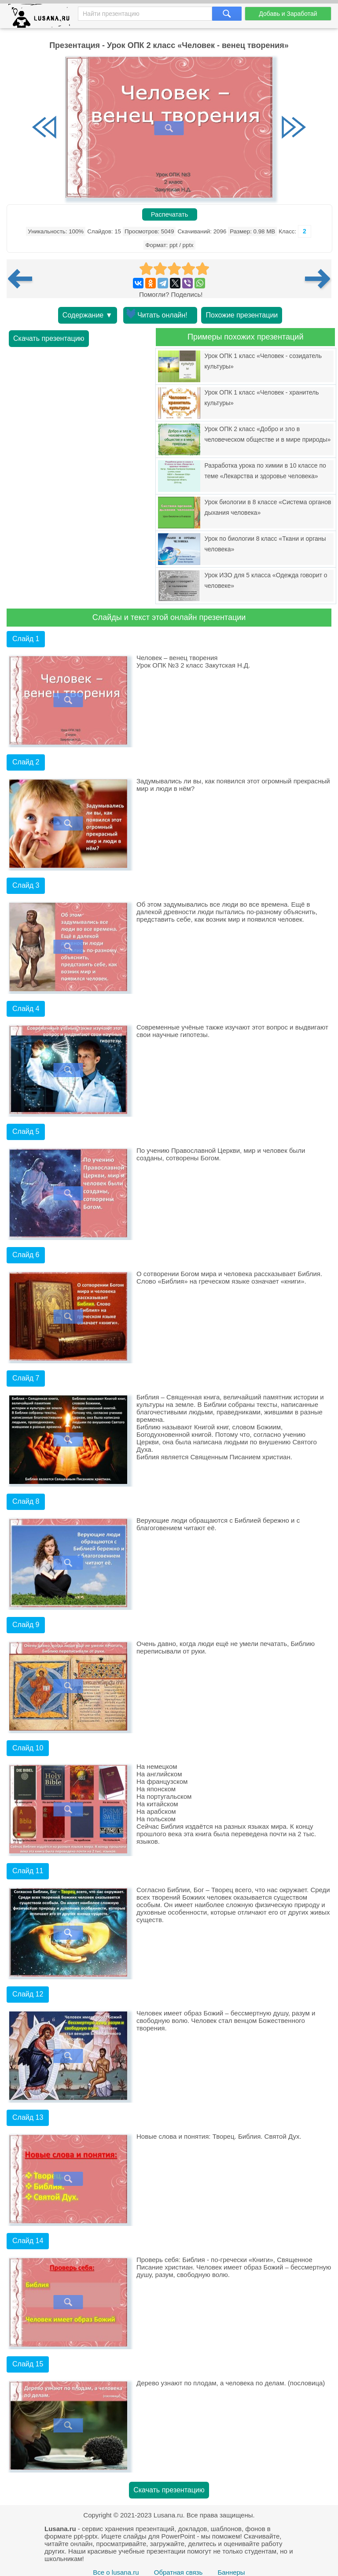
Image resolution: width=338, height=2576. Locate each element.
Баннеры (231, 2572)
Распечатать (169, 214)
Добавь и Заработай (288, 13)
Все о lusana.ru (116, 2572)
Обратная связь (178, 2572)
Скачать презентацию (48, 338)
